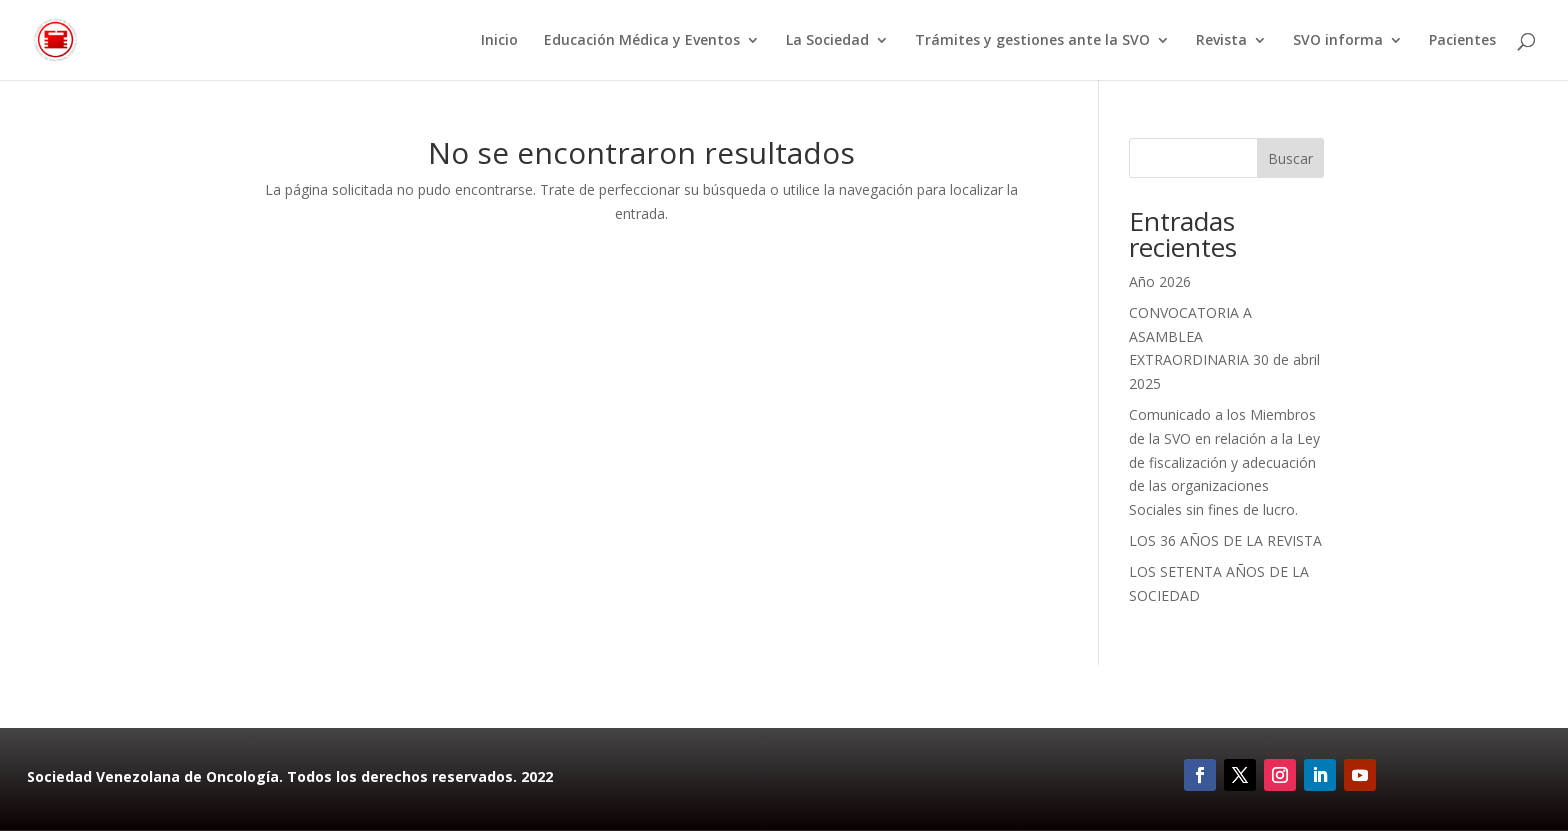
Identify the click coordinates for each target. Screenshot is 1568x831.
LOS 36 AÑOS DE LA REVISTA (1225, 540)
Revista (1221, 41)
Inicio (499, 41)
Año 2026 (1160, 281)
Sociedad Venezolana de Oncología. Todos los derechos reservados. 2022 (290, 776)
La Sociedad (827, 41)
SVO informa (1338, 41)
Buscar (1290, 158)
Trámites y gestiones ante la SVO (1032, 41)
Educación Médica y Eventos (642, 41)
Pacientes (1462, 41)
